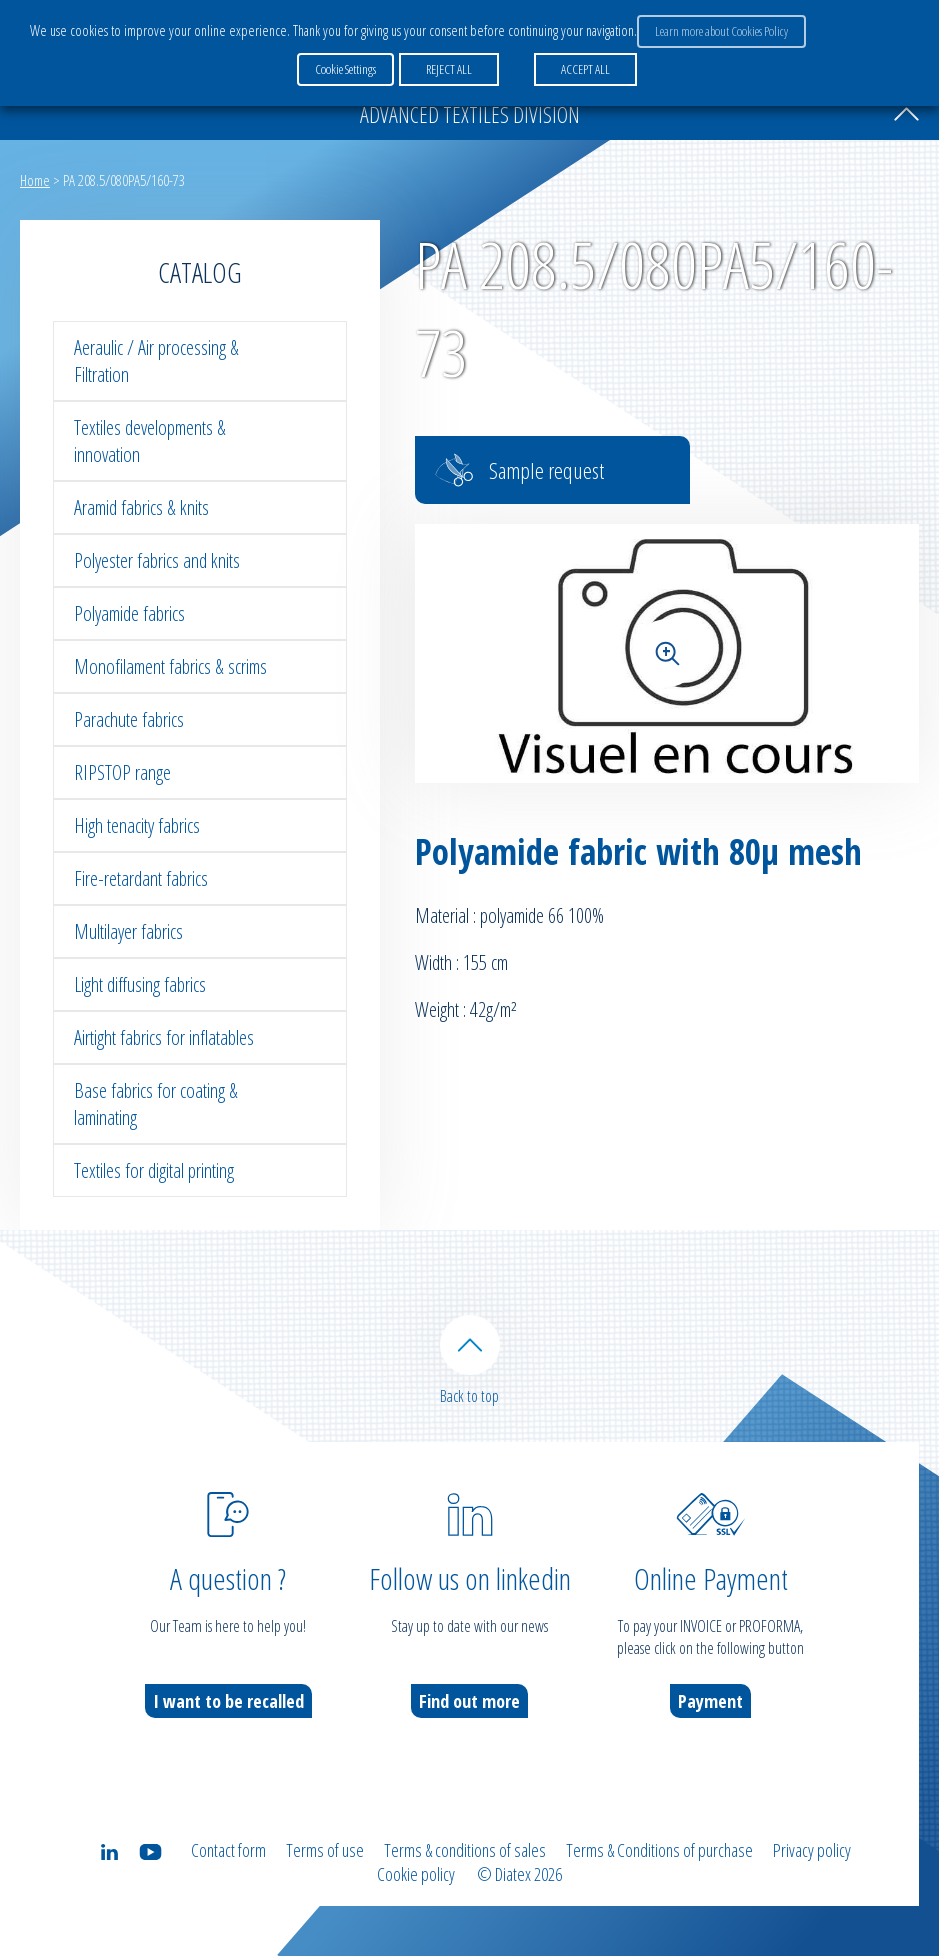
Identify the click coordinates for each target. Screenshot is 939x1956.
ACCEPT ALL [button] (585, 69)
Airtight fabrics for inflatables (164, 1037)
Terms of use (325, 1850)
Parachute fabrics (129, 719)
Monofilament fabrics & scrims (170, 666)
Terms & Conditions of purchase (659, 1850)
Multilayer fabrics (128, 931)
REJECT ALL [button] (449, 69)
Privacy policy (812, 1850)
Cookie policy (416, 1874)
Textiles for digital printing (154, 1170)
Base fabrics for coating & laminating (156, 1104)
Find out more (469, 1701)
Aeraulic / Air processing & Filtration (156, 361)
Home (35, 180)
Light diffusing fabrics (140, 984)
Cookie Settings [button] (345, 69)
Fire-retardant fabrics (141, 878)
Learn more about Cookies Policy (721, 31)
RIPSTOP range (122, 772)
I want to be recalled (228, 1701)
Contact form (228, 1850)
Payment (710, 1701)
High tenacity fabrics (137, 825)
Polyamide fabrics (129, 613)
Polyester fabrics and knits (157, 560)
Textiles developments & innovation (150, 441)
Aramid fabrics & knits (141, 507)
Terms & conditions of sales (465, 1850)
